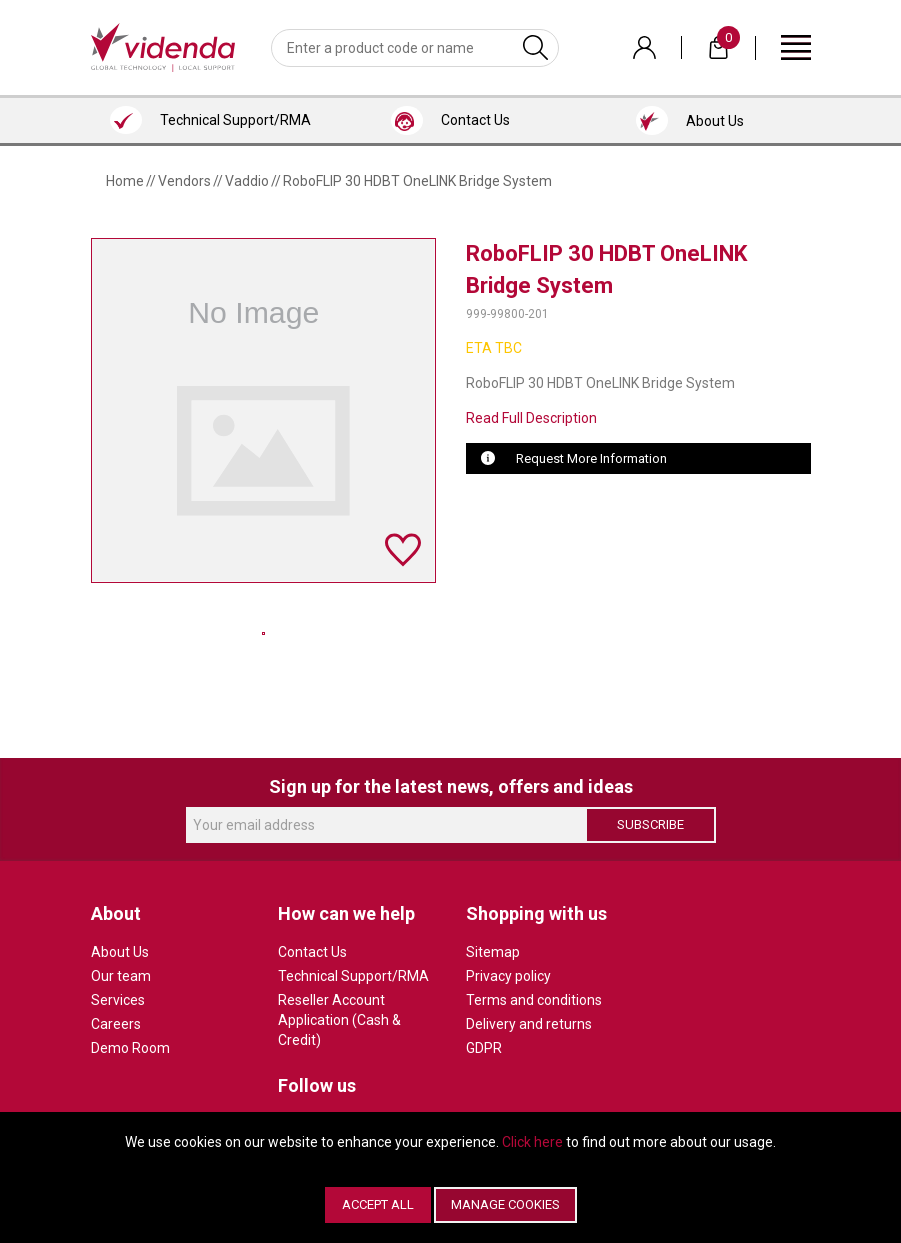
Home (125, 181)
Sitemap (493, 952)
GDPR (484, 1048)
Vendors (184, 181)
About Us (120, 952)
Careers (116, 1024)
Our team (121, 976)
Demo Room (130, 1048)
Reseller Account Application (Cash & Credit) (339, 1020)
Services (118, 1000)
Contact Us (312, 952)
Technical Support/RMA (353, 976)
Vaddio (247, 181)
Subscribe (650, 824)
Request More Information (591, 458)
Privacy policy (508, 976)
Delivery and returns (529, 1024)
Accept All (378, 1204)
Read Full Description (531, 418)
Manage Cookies (505, 1204)
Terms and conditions (534, 1000)
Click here (532, 1142)
